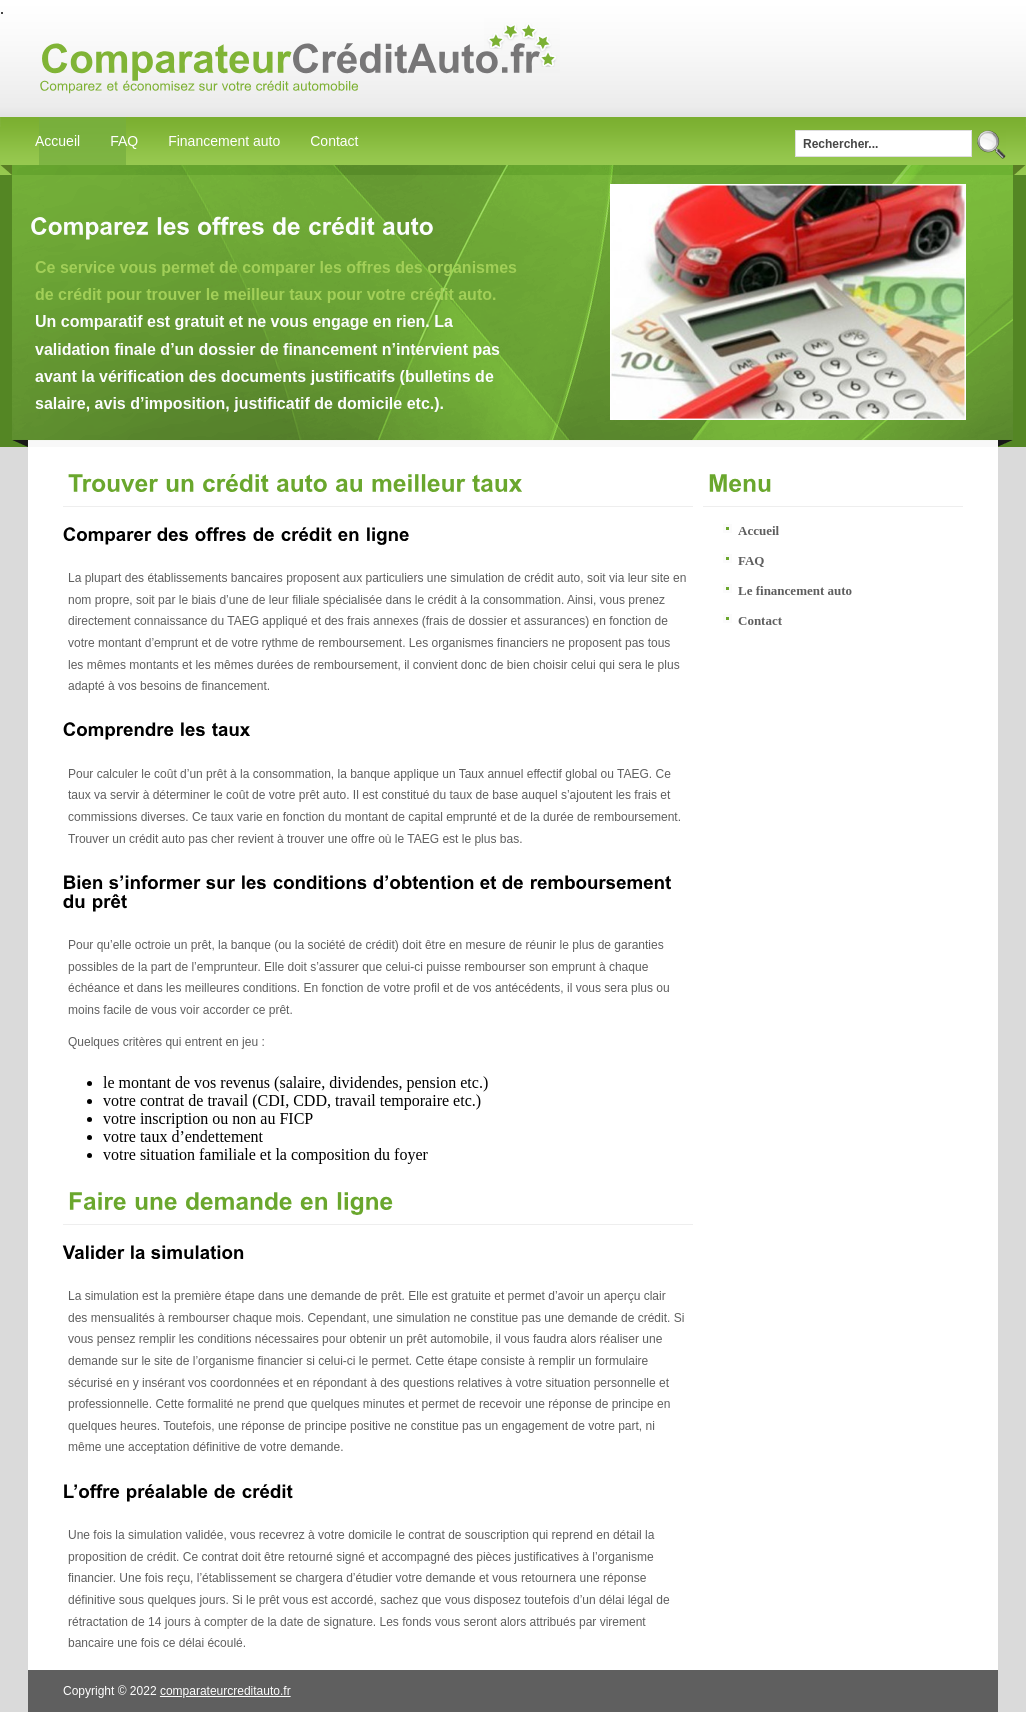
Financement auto (224, 141)
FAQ (124, 141)
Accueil (57, 141)
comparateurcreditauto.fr (225, 1691)
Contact (334, 141)
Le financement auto (795, 590)
